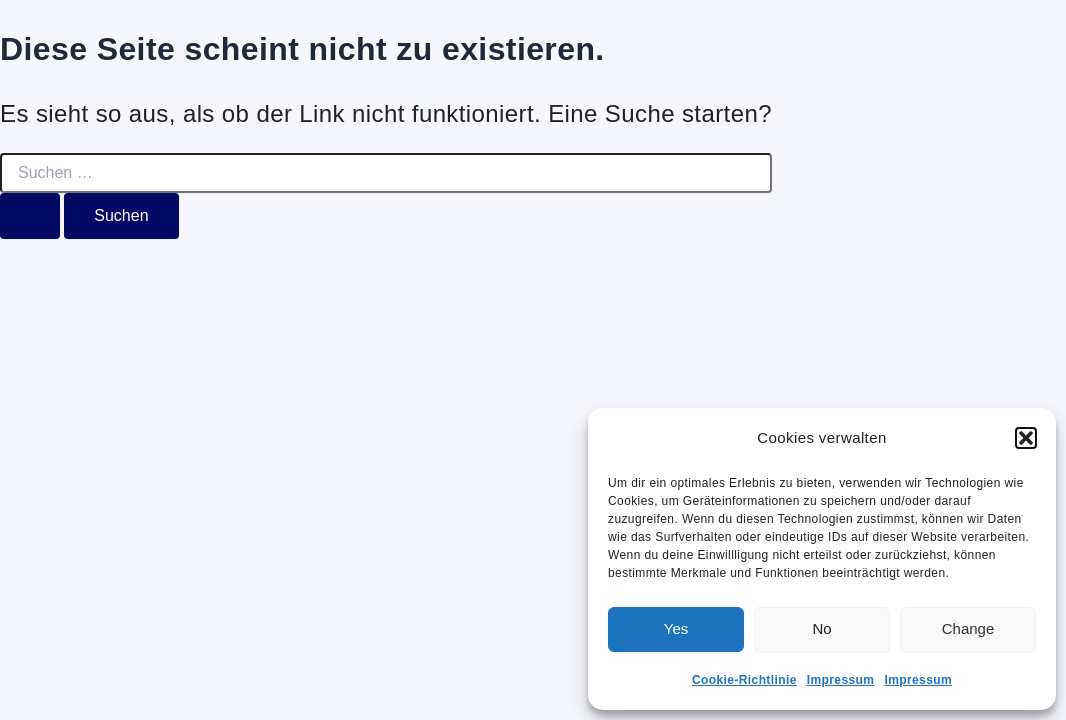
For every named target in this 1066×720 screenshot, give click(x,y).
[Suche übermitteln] (30, 216)
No (821, 628)
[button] (1026, 438)
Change (968, 628)
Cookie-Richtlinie (744, 680)
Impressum (841, 680)
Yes (676, 628)
